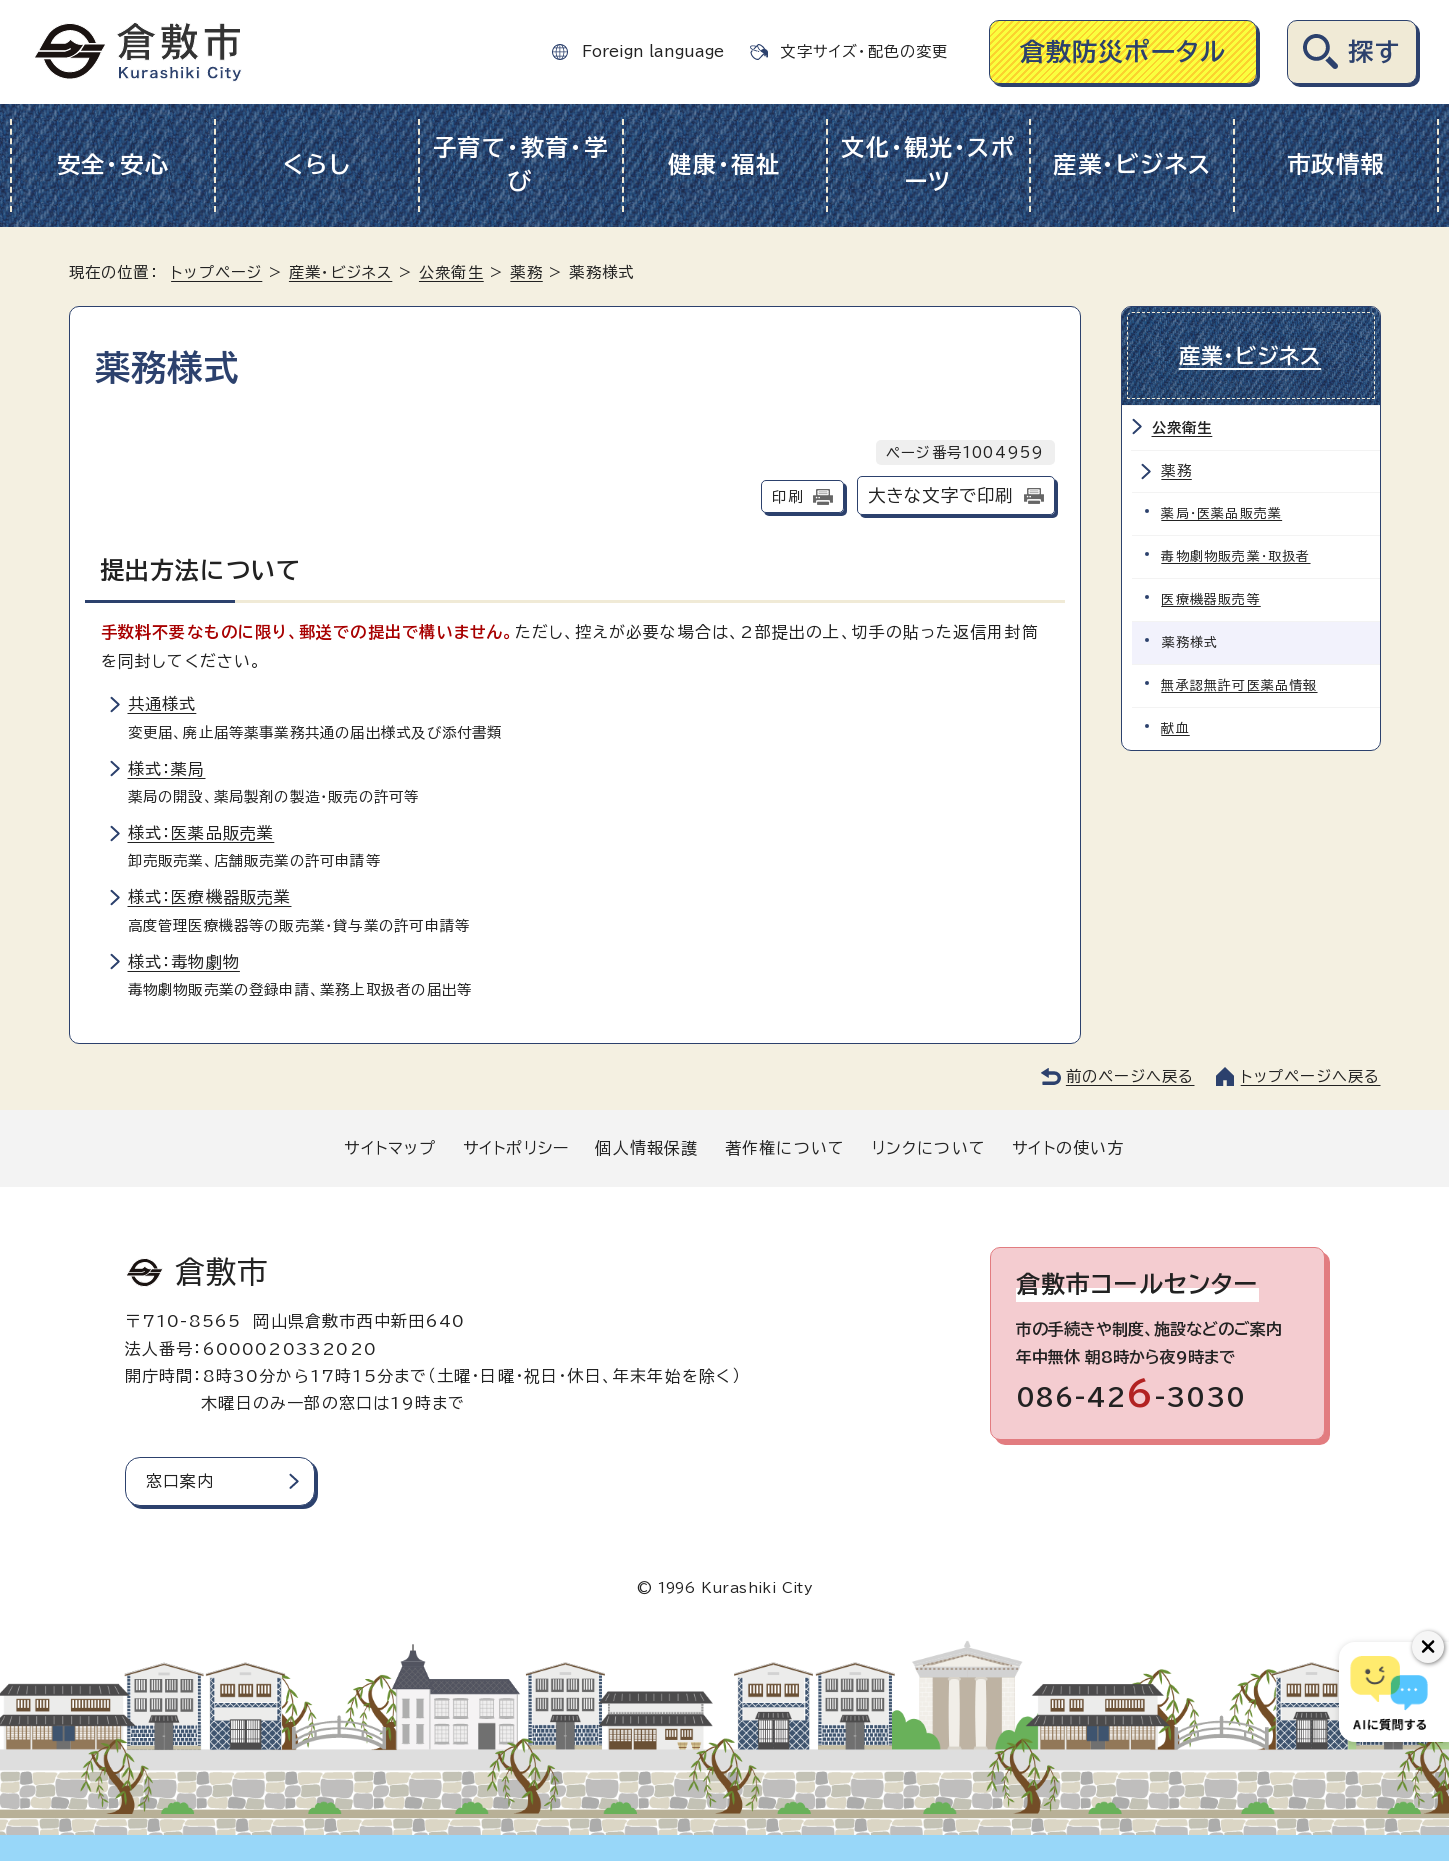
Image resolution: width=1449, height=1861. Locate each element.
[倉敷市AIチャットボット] (1389, 1692)
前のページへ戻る (1130, 1076)
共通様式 (162, 704)
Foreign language (653, 51)
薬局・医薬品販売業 (1222, 512)
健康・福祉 (724, 164)
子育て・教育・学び (521, 165)
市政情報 (1336, 164)
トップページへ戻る (1311, 1076)
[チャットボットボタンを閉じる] (1428, 1647)
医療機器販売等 (1211, 598)
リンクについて (929, 1148)
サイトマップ (390, 1148)
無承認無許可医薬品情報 (1240, 684)
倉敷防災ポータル (1123, 51)
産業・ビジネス (1132, 164)
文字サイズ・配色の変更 (864, 51)
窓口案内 (180, 1481)
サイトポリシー (516, 1148)
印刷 (787, 496)
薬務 (526, 272)
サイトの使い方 (1068, 1148)
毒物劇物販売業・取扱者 (1236, 555)
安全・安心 (113, 164)
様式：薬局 (167, 769)
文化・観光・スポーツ (928, 165)
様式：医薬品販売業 (201, 833)
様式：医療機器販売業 (210, 897)
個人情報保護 (646, 1148)
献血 (1176, 727)
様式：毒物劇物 (184, 962)
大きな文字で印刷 (941, 495)
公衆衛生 (451, 272)
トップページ (216, 272)
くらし (316, 164)
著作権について (785, 1148)
